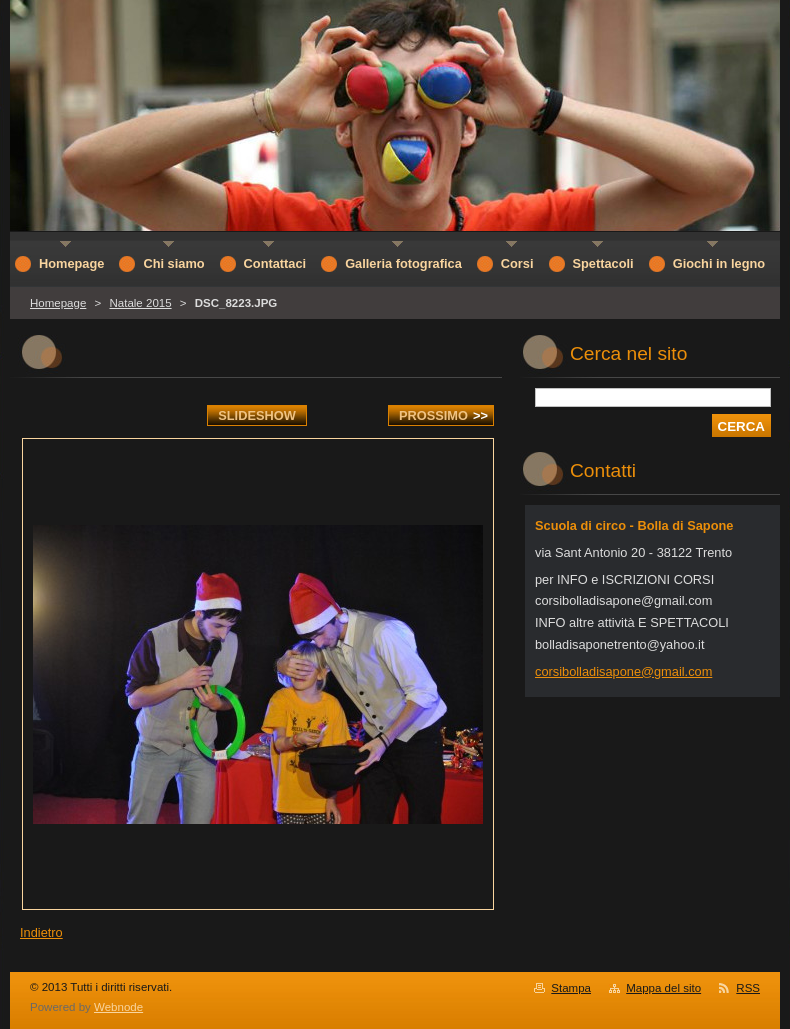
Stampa (571, 988)
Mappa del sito (663, 988)
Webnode (118, 1007)
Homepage (58, 303)
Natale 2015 (140, 303)
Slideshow (257, 415)
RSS (748, 988)
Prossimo (443, 415)
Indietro (41, 932)
